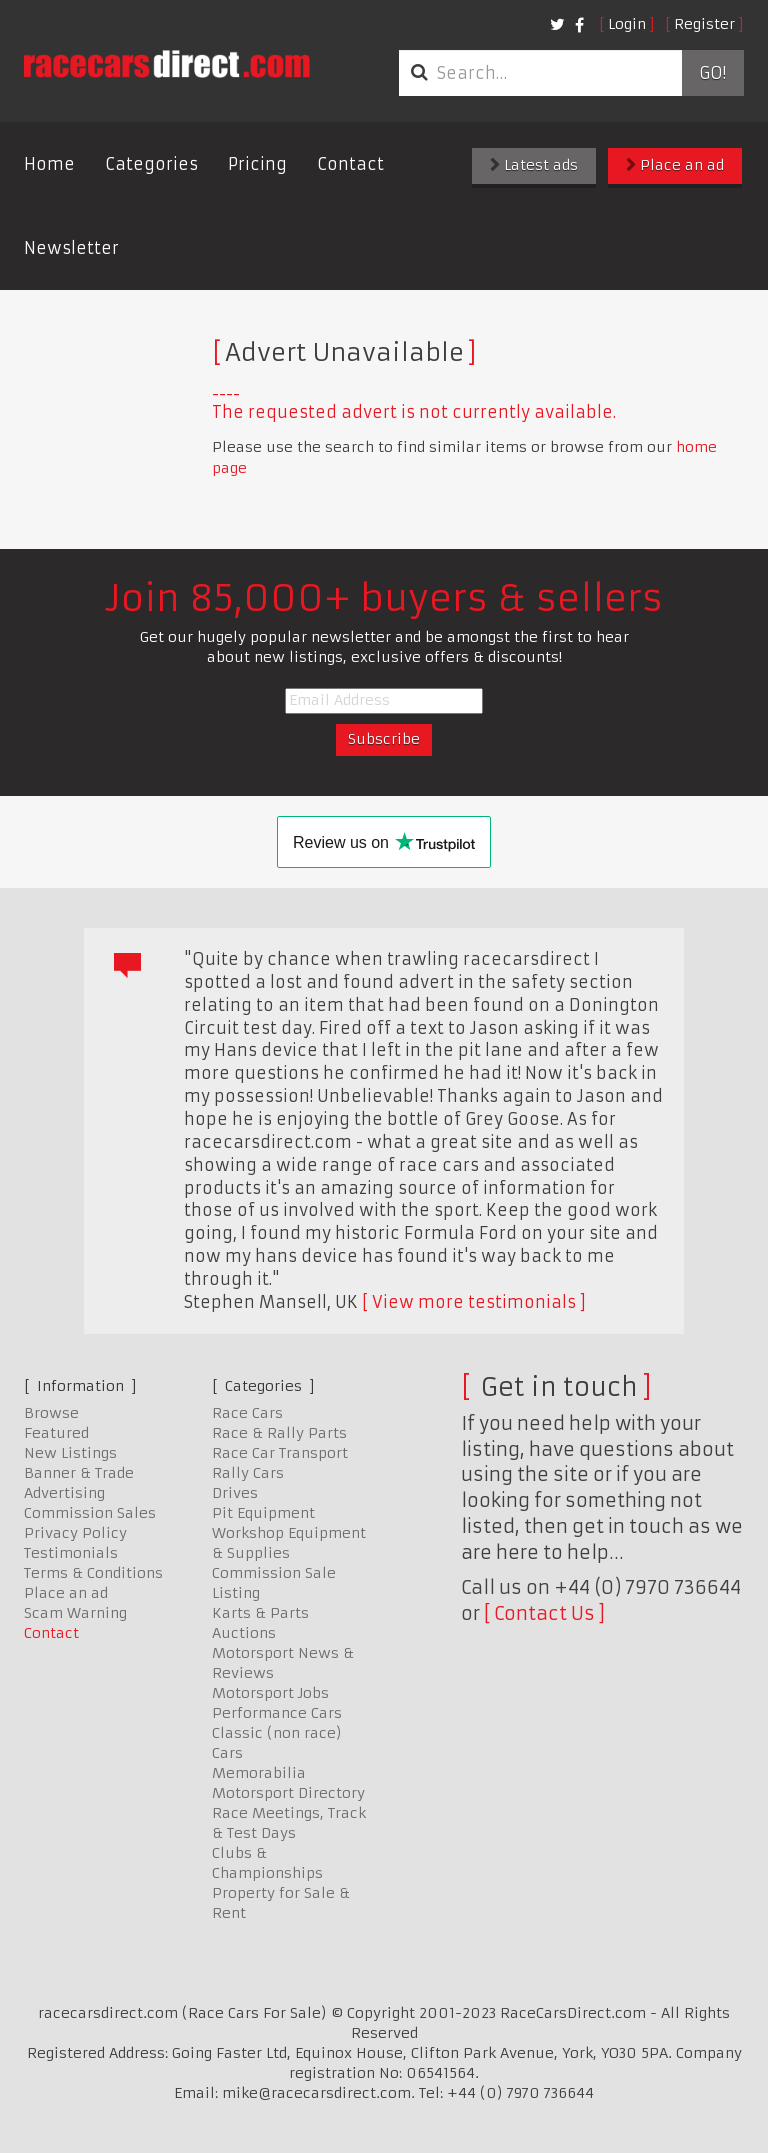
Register (704, 24)
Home (49, 164)
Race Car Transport (280, 1453)
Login (627, 24)
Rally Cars (248, 1473)
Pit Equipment (263, 1513)
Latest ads (534, 165)
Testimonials (71, 1553)
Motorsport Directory (288, 1793)
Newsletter (71, 248)
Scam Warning (75, 1613)
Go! (712, 73)
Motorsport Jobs (270, 1693)
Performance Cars (277, 1713)
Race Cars (247, 1413)
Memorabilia (259, 1773)
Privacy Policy (75, 1533)
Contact (350, 164)
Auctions (244, 1633)
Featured (56, 1433)
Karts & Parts (260, 1613)
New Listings (70, 1453)
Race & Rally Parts (279, 1433)
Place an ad (675, 165)
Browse (51, 1413)
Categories (151, 164)
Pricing (257, 164)
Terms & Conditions (93, 1573)
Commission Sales (90, 1513)
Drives (235, 1493)
